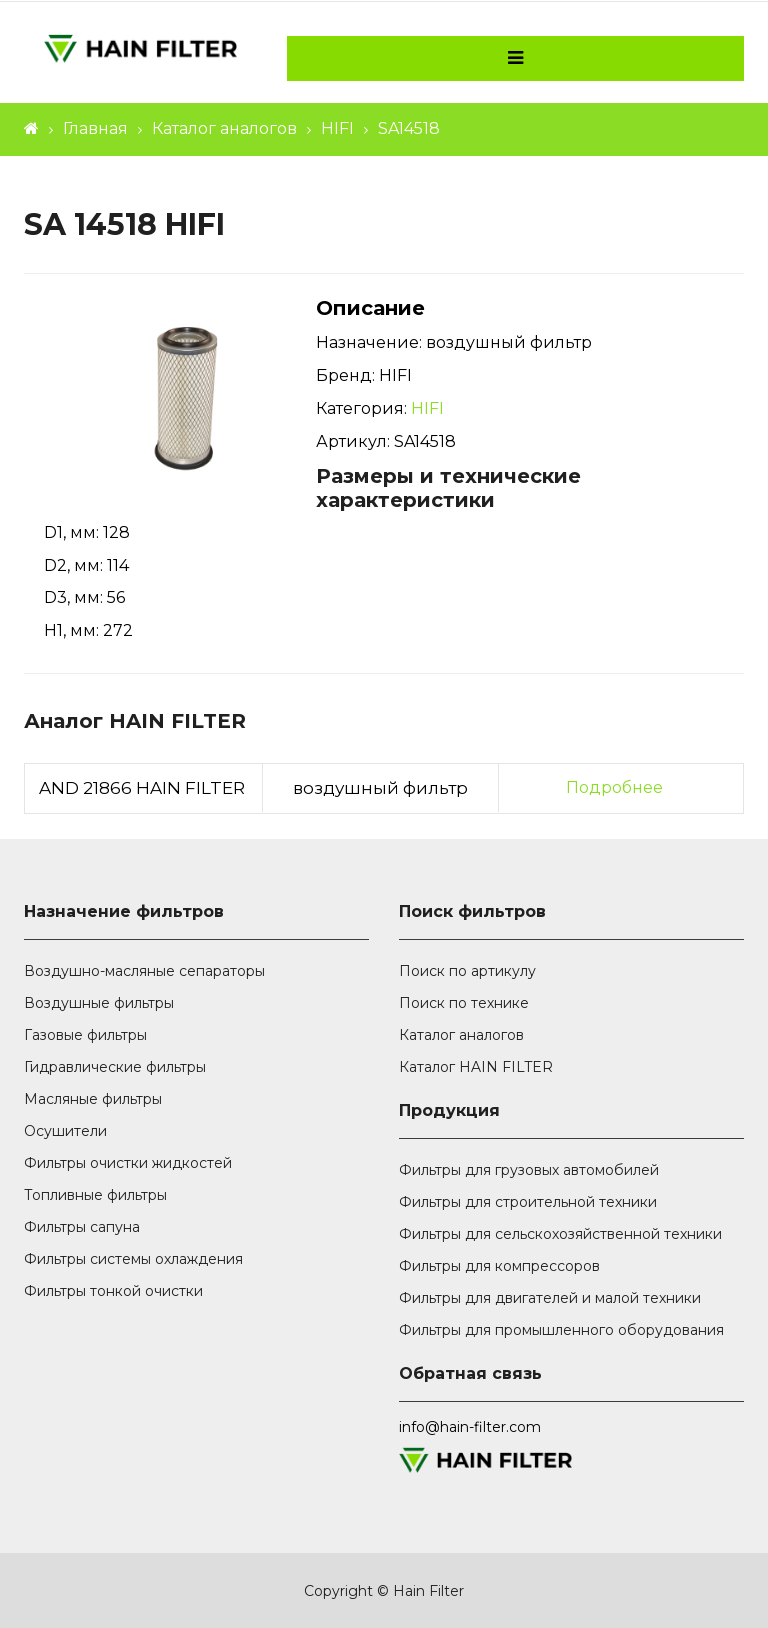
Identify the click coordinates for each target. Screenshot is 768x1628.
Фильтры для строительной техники (528, 1202)
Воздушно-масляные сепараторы (144, 971)
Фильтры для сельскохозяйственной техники (560, 1234)
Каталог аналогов (224, 128)
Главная (95, 128)
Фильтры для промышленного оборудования (561, 1330)
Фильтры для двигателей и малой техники (550, 1298)
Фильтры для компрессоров (499, 1266)
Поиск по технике (464, 1003)
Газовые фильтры (85, 1035)
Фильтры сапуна (82, 1227)
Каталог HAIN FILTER (476, 1067)
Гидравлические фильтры (115, 1067)
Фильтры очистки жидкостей (128, 1163)
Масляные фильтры (93, 1099)
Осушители (65, 1131)
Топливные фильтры (95, 1195)
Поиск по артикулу (467, 971)
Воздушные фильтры (99, 1003)
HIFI (337, 128)
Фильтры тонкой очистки (113, 1291)
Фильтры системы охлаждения (133, 1259)
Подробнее (614, 787)
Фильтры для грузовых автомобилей (529, 1170)
